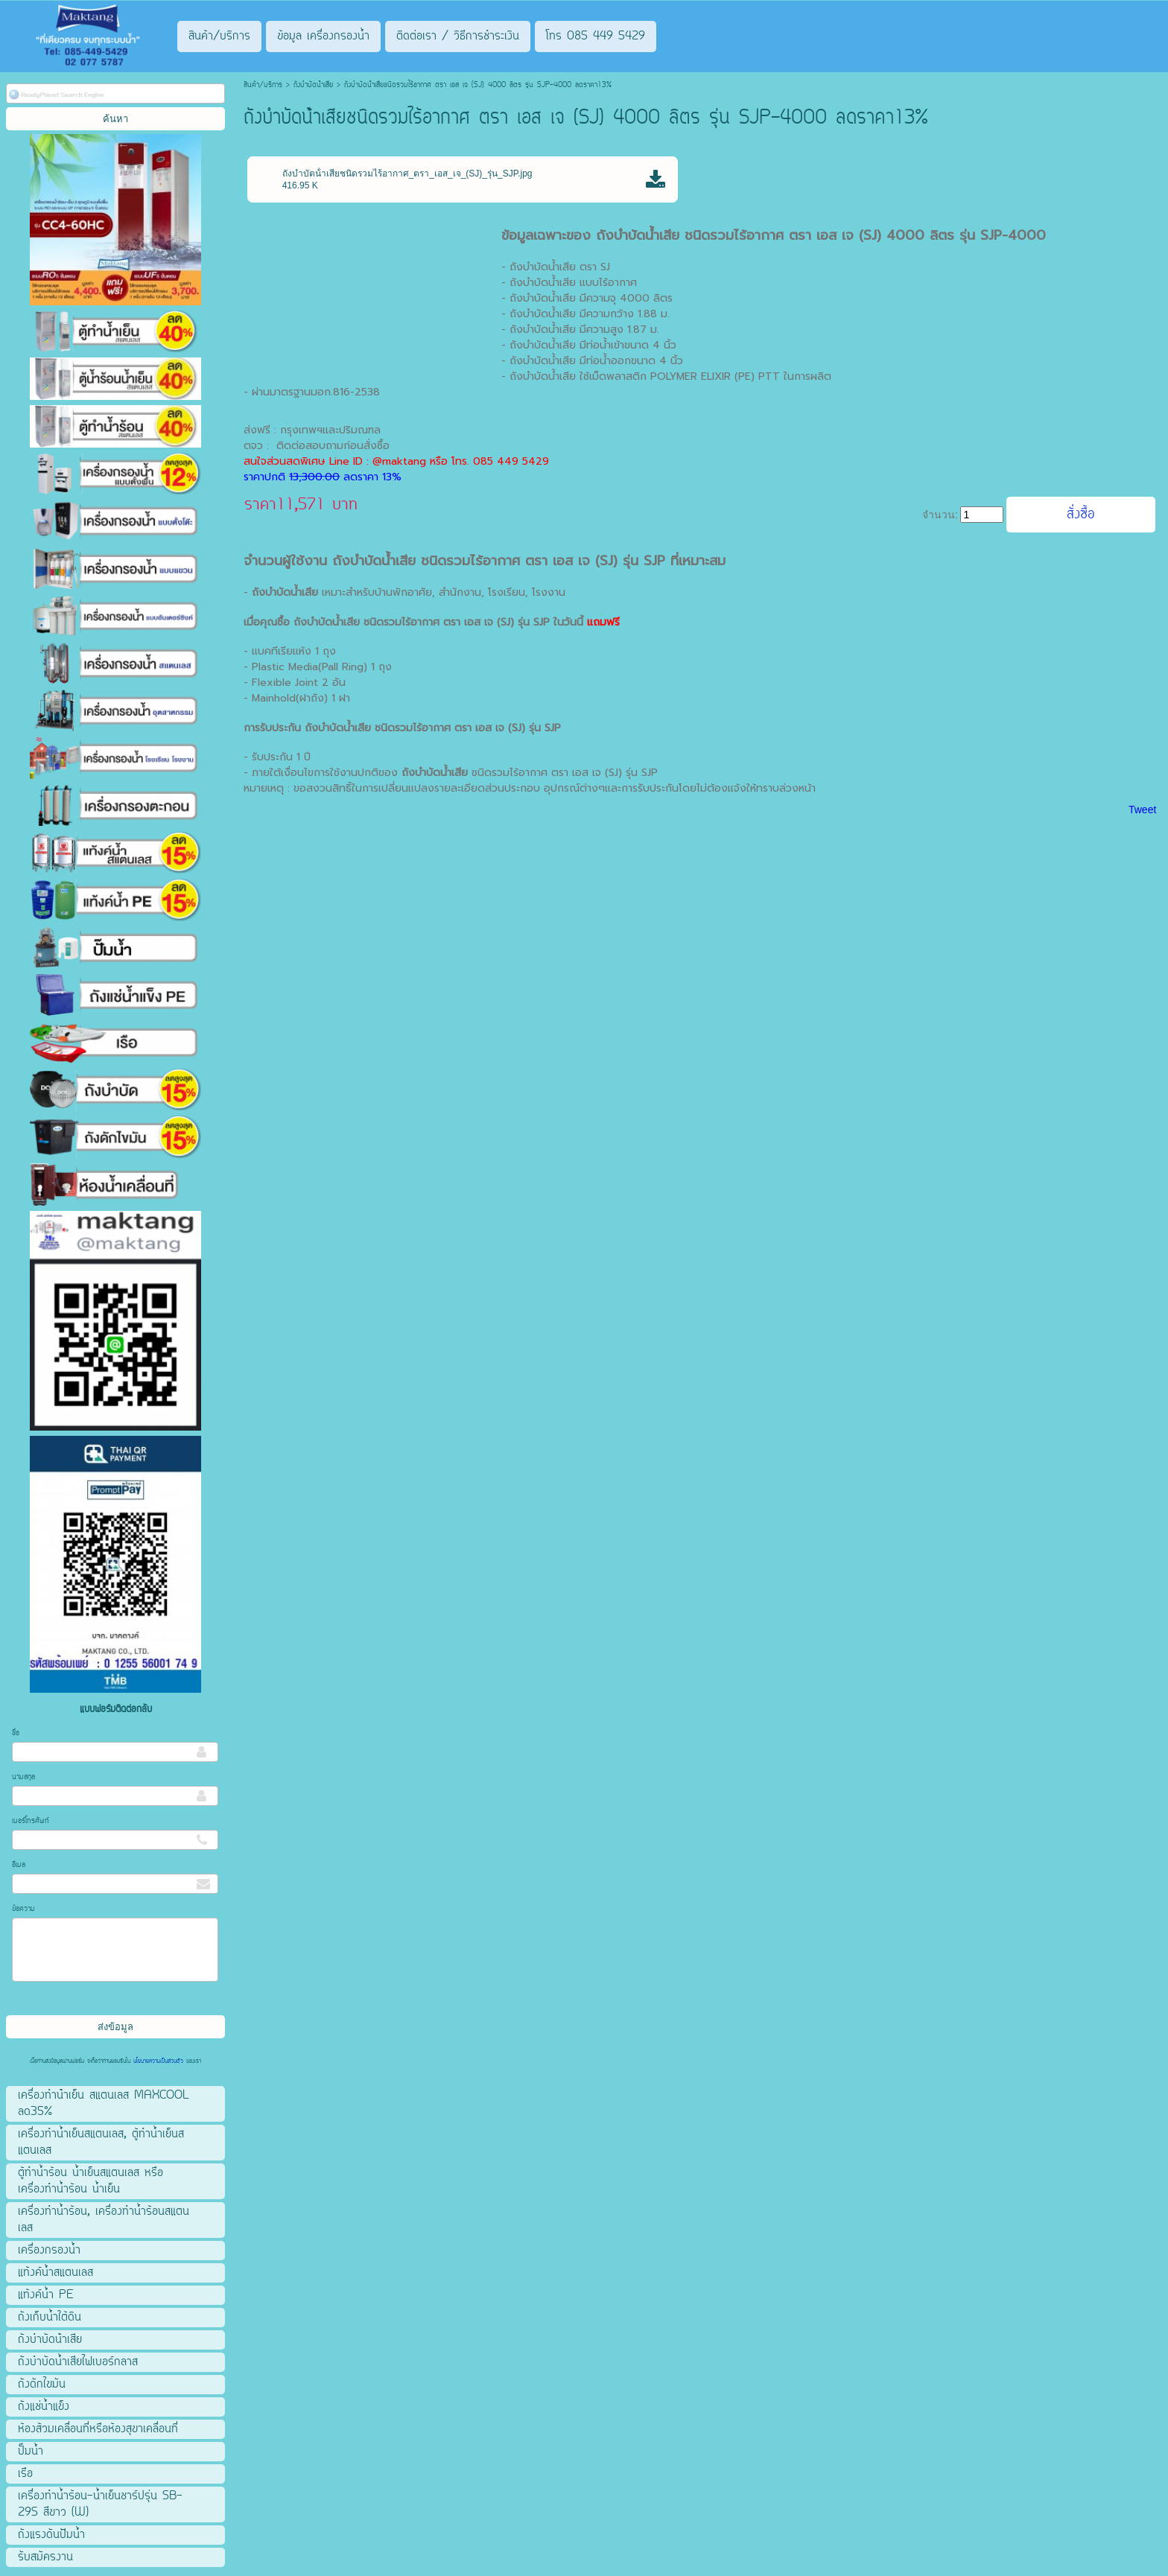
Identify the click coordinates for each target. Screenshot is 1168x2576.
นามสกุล (23, 1777)
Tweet (1142, 809)
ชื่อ (15, 1733)
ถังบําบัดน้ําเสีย (313, 85)
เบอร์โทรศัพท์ (30, 1821)
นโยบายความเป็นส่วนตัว (158, 2061)
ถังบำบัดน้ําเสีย (338, 728)
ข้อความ (23, 1909)
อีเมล (18, 1865)
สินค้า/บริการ (263, 85)
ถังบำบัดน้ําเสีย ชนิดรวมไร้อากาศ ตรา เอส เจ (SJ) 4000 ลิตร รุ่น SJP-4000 (821, 235)
